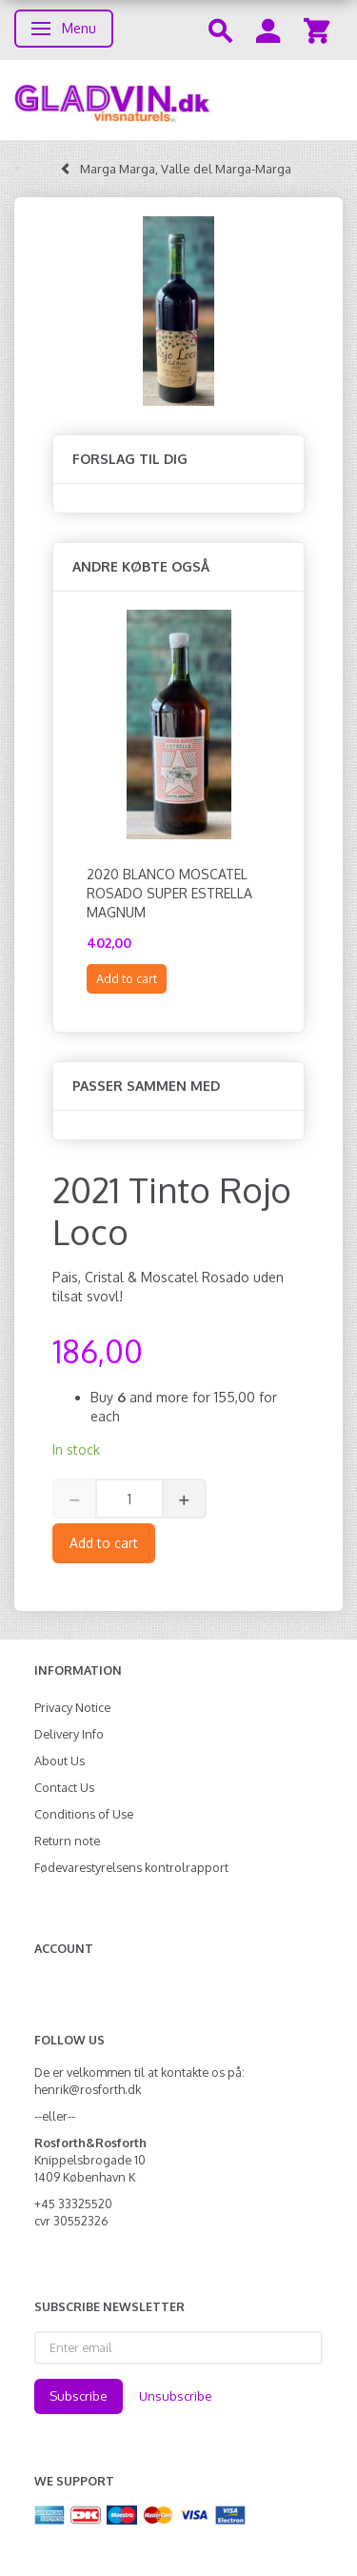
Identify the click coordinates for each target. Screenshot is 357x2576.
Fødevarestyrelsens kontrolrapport (131, 1867)
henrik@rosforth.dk (87, 2089)
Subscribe (79, 2396)
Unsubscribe (175, 2396)
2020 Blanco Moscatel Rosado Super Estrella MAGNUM (169, 893)
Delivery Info (69, 1733)
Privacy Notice (72, 1707)
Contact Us (64, 1787)
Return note (67, 1840)
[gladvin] (178, 100)
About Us (59, 1760)
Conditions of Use (83, 1813)
